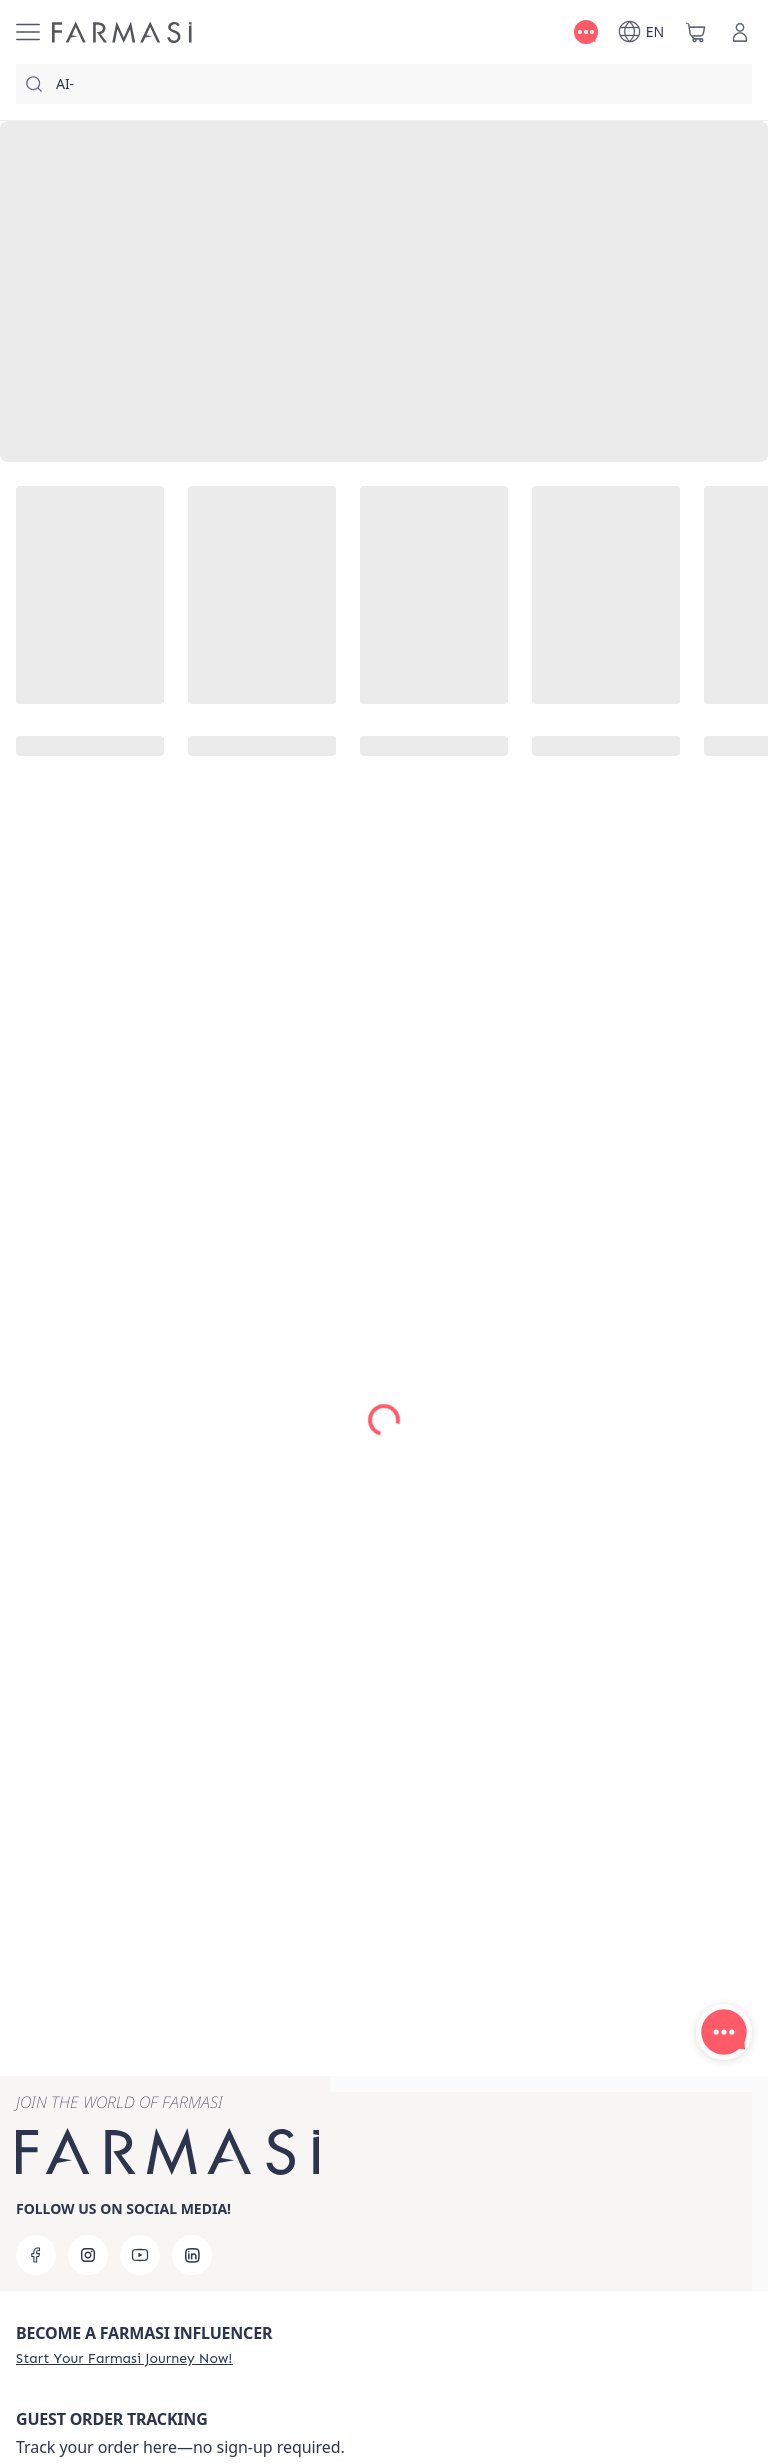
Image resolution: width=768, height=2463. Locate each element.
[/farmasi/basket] (696, 32)
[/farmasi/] (122, 32)
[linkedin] (192, 2255)
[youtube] (140, 2255)
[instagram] (88, 2255)
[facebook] (36, 2255)
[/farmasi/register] (124, 2358)
